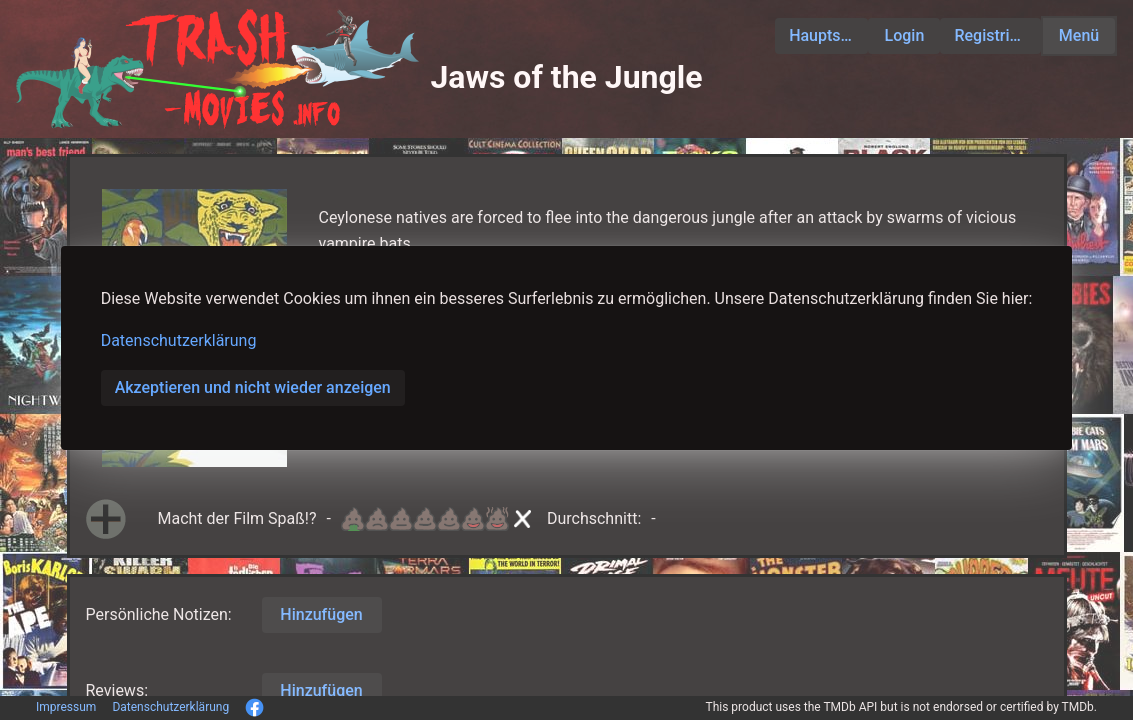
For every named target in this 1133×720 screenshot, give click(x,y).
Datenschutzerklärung (179, 340)
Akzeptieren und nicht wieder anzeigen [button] (253, 387)
